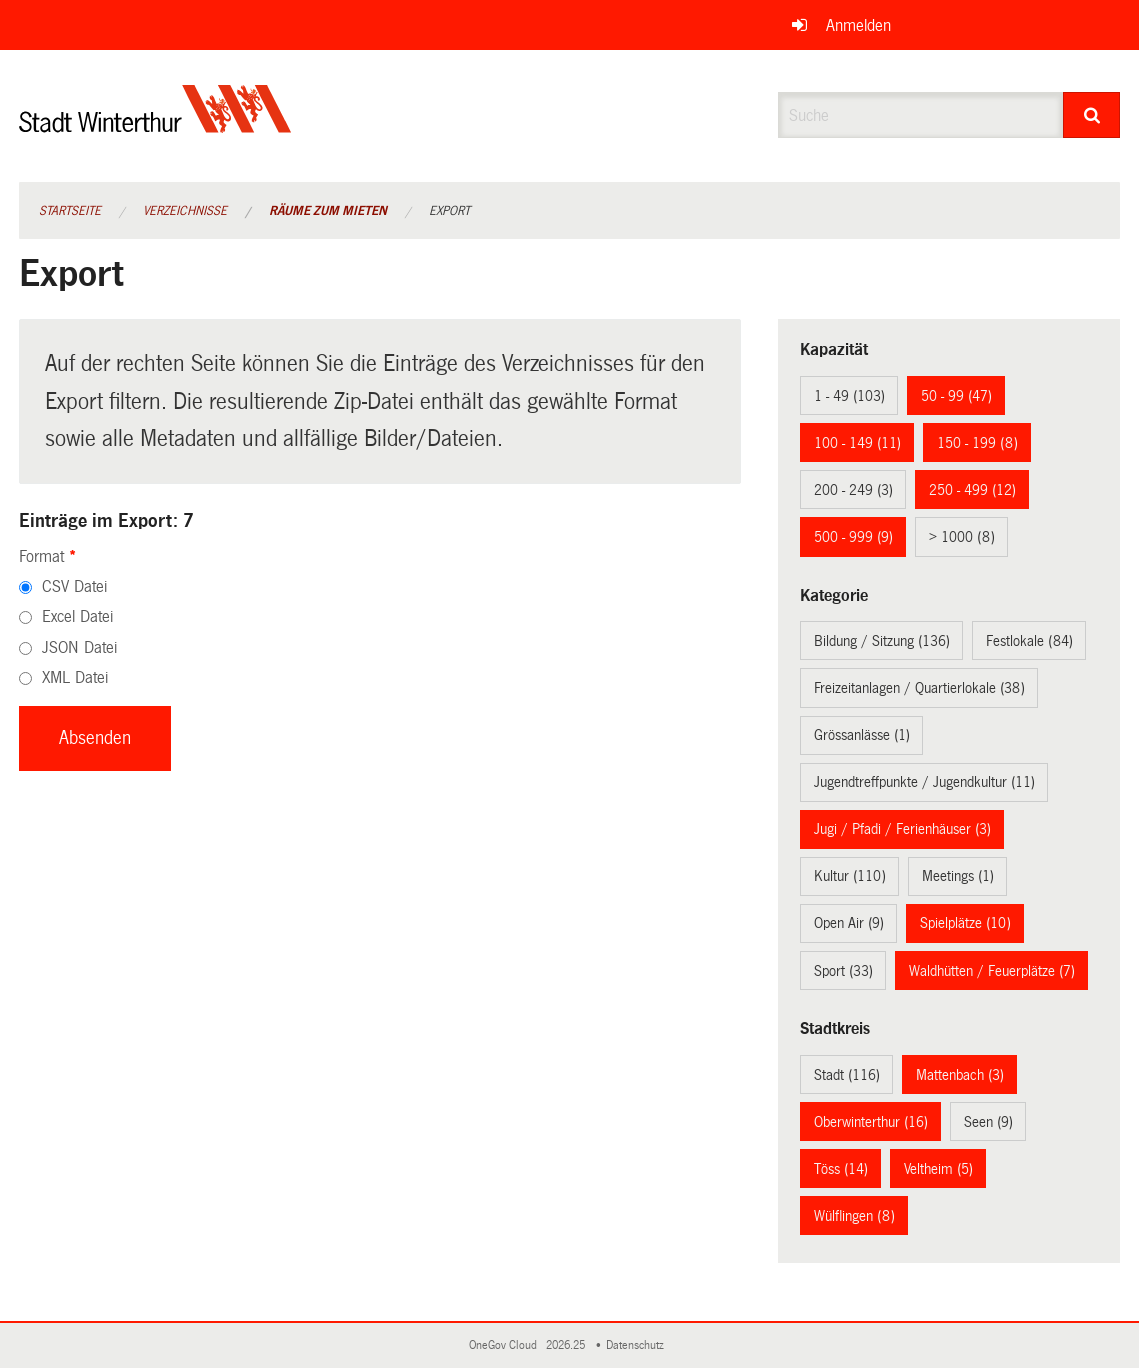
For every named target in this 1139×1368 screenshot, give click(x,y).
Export (449, 211)
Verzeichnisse (185, 211)
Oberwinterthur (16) (871, 1122)
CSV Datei (74, 586)
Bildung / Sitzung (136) (882, 641)
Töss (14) (841, 1169)
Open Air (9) (849, 923)
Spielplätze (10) (965, 923)
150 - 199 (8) (977, 443)
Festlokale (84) (1029, 641)
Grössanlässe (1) (862, 735)
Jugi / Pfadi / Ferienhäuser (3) (902, 829)
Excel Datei (77, 616)
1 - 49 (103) (849, 396)
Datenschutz (638, 1345)
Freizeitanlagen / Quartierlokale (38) (919, 688)
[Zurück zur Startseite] (155, 125)
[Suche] (1091, 115)
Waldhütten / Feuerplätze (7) (992, 971)
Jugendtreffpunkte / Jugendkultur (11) (924, 782)
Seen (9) (988, 1122)
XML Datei (75, 677)
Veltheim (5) (938, 1169)
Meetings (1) (958, 876)
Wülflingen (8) (854, 1216)
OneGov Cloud (506, 1345)
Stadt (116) (847, 1075)
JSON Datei (79, 647)
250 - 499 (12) (972, 490)
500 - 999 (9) (853, 537)
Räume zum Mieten (328, 211)
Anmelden (858, 25)
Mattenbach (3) (960, 1075)
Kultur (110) (850, 876)
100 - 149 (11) (857, 443)
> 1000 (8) (962, 537)
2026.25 (567, 1345)
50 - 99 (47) (956, 396)
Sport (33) (843, 971)
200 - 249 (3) (853, 490)
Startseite (70, 211)
